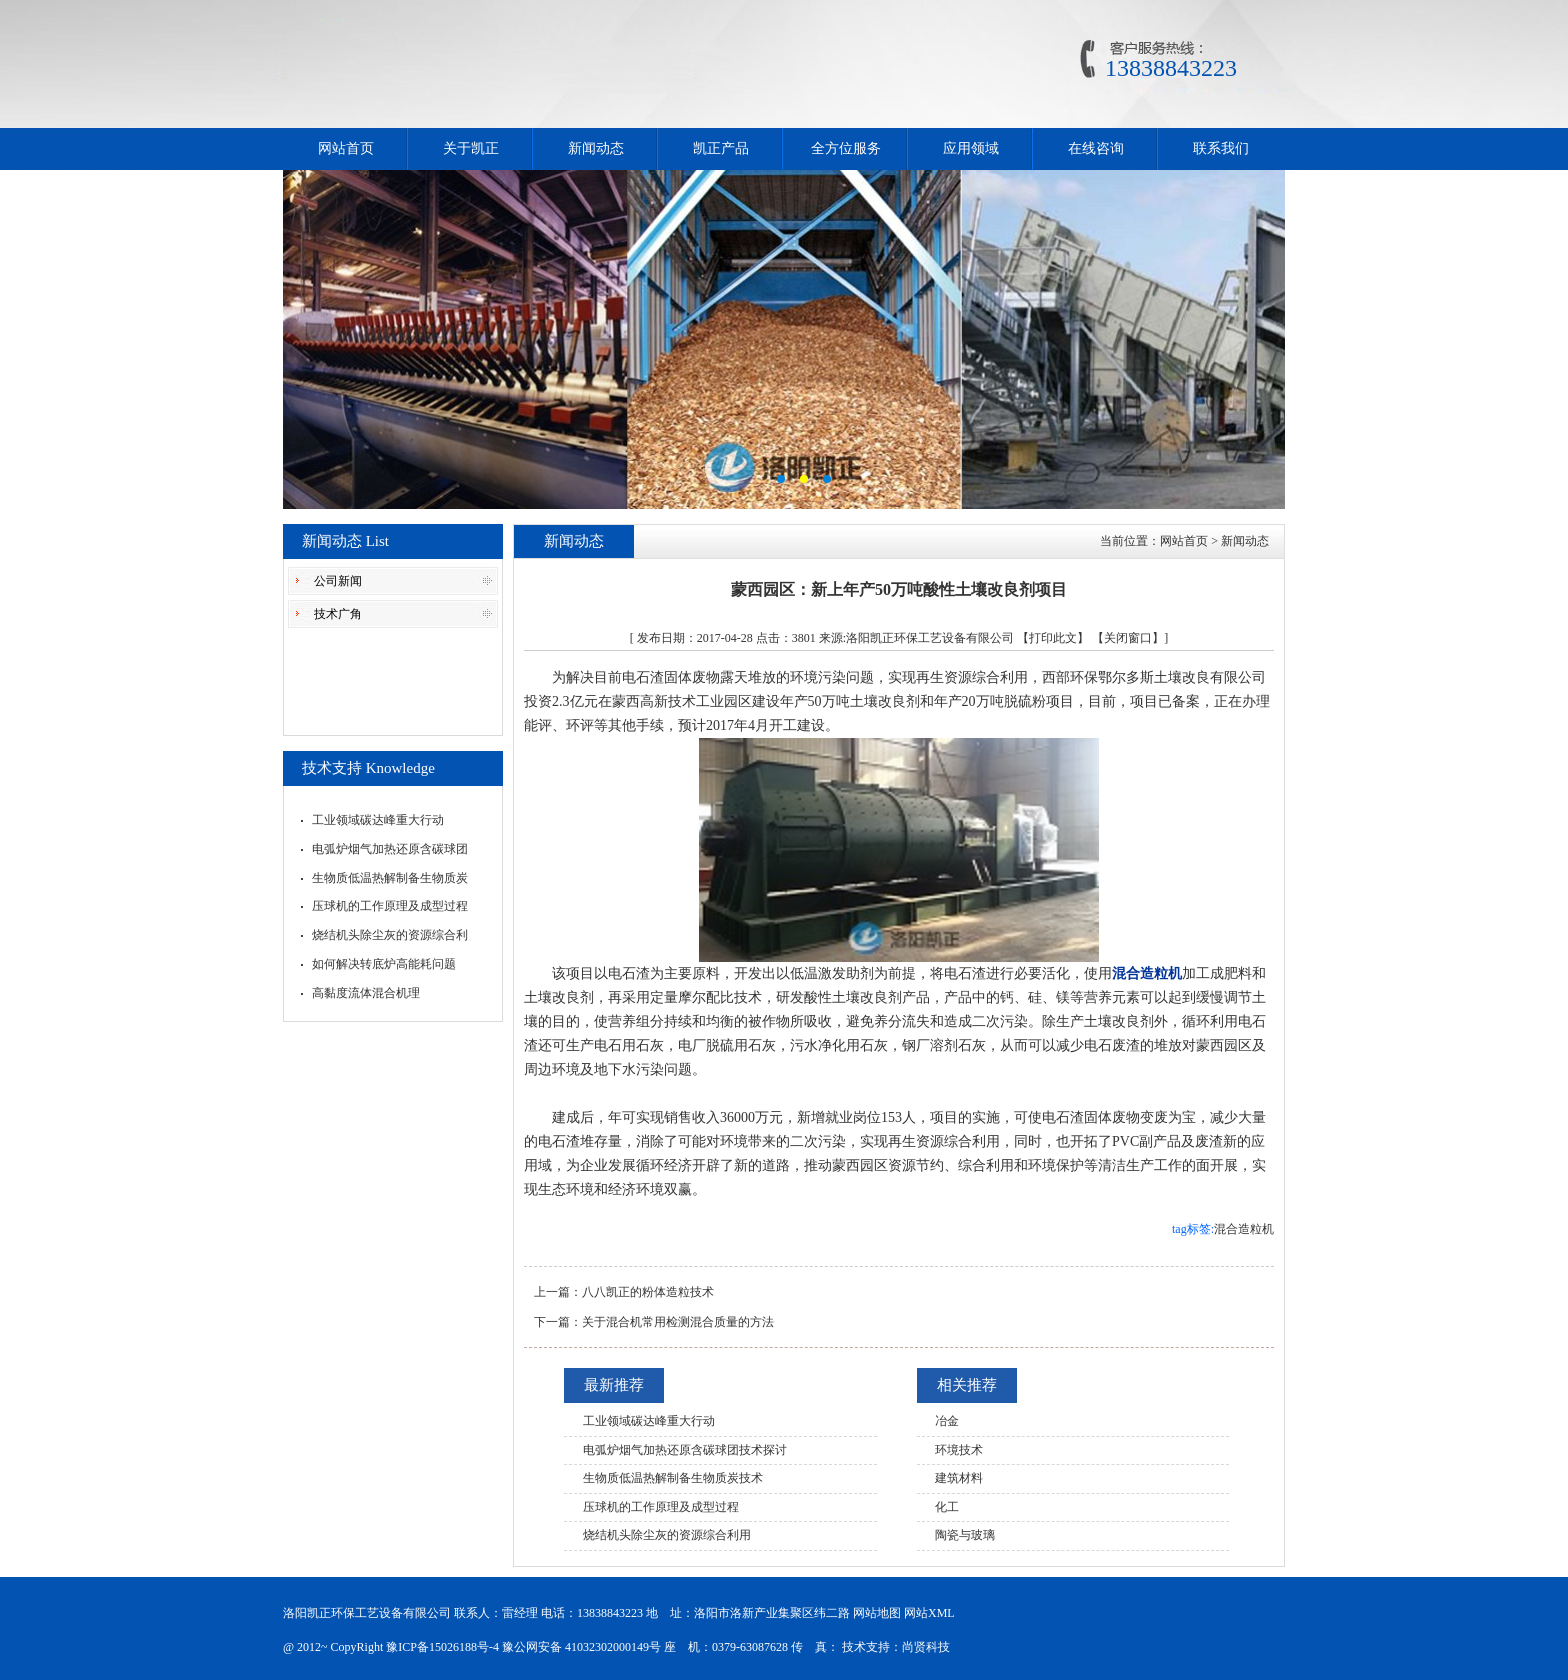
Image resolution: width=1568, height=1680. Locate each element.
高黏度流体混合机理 (366, 993)
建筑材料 (959, 1478)
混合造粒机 (1244, 1229)
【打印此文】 (1053, 638)
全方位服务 (846, 148)
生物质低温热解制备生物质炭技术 (673, 1478)
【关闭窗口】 (1128, 638)
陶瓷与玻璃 (965, 1535)
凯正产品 (721, 148)
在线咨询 (1096, 148)
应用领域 (971, 148)
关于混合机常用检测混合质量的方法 (678, 1322)
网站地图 (877, 1613)
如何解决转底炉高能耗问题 (384, 964)
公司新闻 (338, 581)
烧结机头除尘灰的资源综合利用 (667, 1535)
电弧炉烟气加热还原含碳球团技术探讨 (685, 1450)
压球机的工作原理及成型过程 (390, 906)
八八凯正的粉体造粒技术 (648, 1292)
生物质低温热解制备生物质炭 (390, 878)
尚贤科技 (926, 1647)
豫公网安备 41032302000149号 (581, 1647)
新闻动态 (596, 148)
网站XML (929, 1613)
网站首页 (346, 148)
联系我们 (1221, 148)
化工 (947, 1507)
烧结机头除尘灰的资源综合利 (390, 935)
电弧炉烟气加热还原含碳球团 (390, 849)
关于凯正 (471, 148)
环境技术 (959, 1450)
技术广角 (338, 614)
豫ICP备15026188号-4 (442, 1647)
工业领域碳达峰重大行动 (378, 820)
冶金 (947, 1421)
